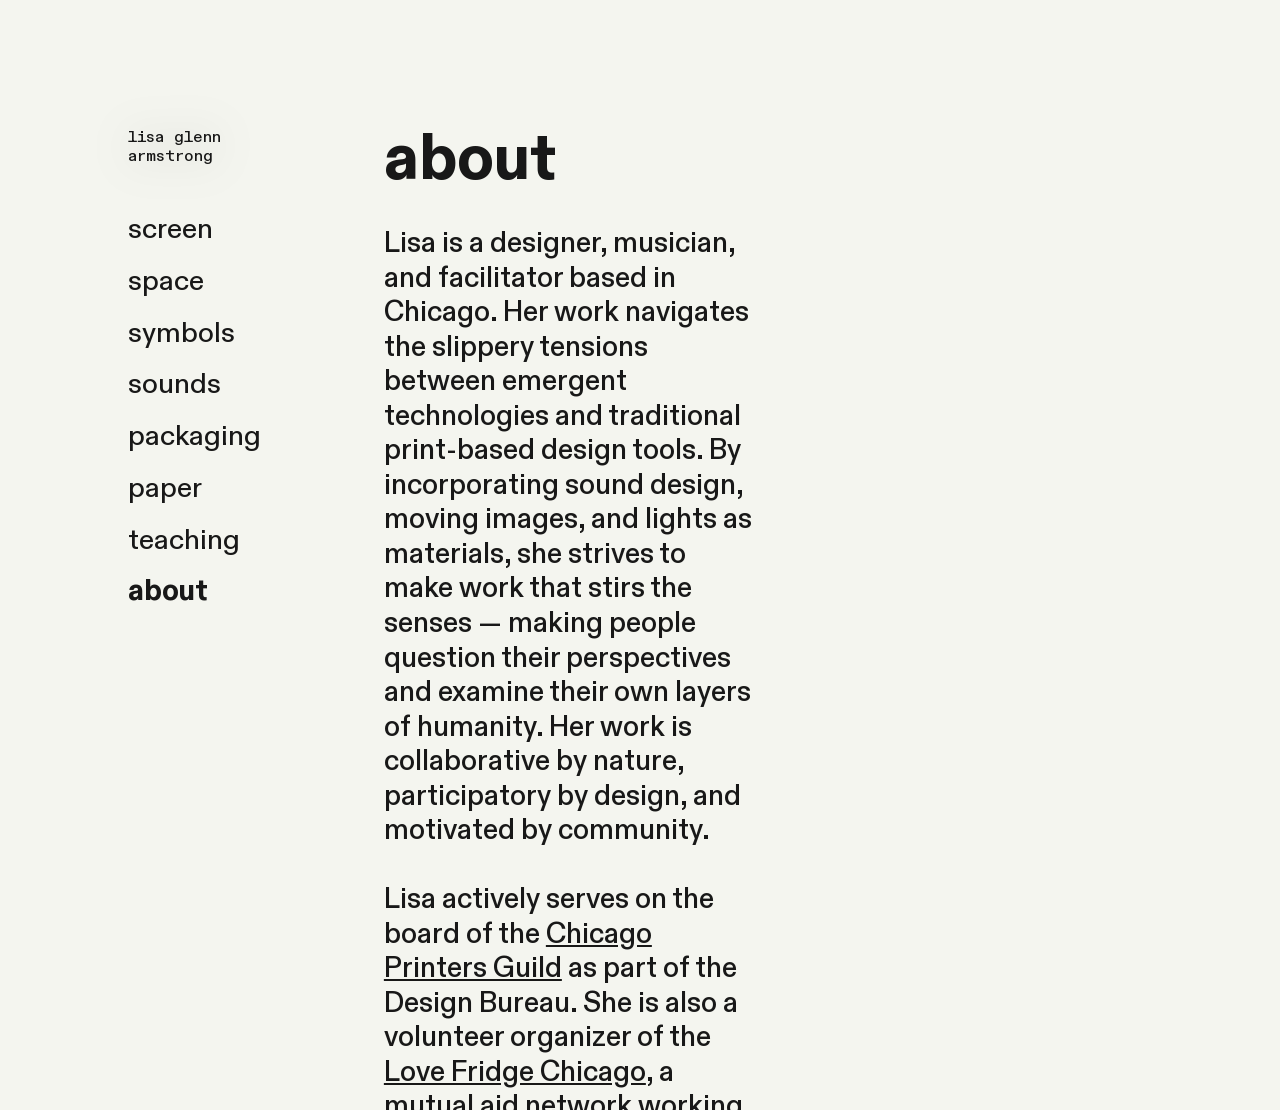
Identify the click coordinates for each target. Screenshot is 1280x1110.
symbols (181, 333)
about (168, 591)
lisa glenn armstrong (174, 147)
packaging (194, 436)
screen (170, 229)
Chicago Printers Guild (518, 951)
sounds (174, 384)
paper (165, 488)
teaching (184, 540)
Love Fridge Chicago (515, 1072)
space (166, 281)
